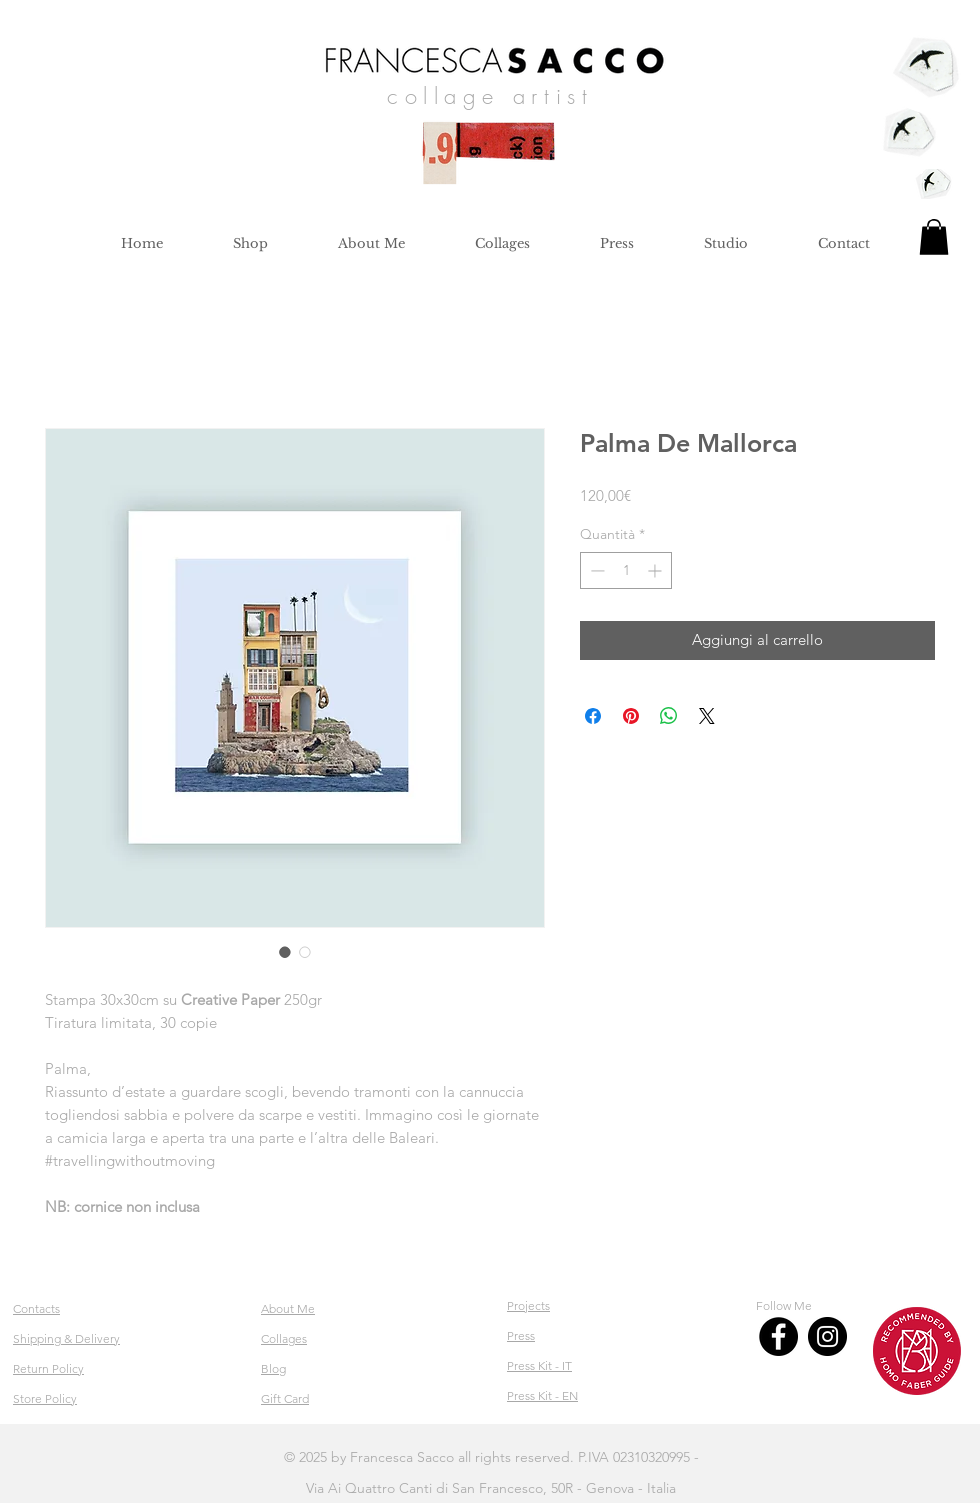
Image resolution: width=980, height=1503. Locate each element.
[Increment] (656, 570)
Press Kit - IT (539, 1365)
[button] (934, 237)
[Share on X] (707, 716)
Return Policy (48, 1368)
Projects (528, 1305)
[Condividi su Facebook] (593, 716)
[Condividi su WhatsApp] (669, 716)
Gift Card (285, 1398)
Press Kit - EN (542, 1395)
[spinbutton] (626, 570)
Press (521, 1335)
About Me (288, 1308)
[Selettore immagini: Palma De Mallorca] (285, 952)
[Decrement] (595, 570)
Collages (284, 1338)
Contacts (36, 1308)
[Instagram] (827, 1336)
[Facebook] (778, 1336)
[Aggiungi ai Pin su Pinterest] (631, 716)
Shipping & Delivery (66, 1338)
